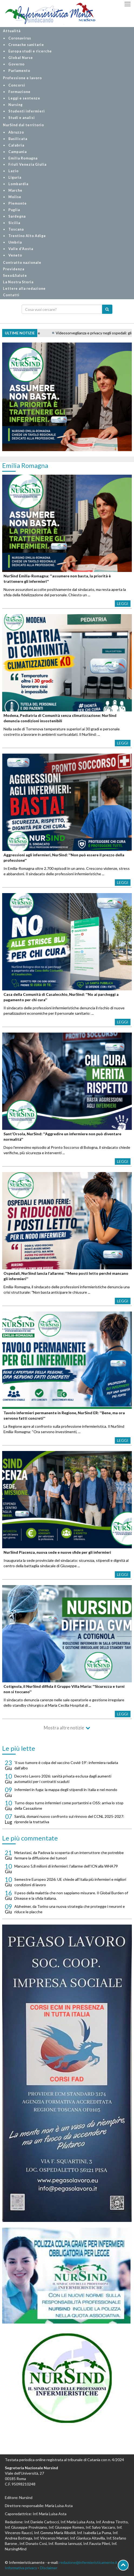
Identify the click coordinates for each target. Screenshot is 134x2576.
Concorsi (16, 85)
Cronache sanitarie (26, 45)
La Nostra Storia (18, 282)
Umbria (15, 242)
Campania (17, 152)
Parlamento (19, 71)
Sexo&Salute (15, 276)
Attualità (12, 31)
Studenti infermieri (26, 111)
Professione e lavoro (22, 78)
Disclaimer (48, 2567)
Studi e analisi (21, 118)
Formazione (19, 92)
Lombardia (18, 184)
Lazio (13, 171)
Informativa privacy (21, 2567)
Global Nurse (20, 58)
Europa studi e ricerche (30, 51)
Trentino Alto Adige (27, 236)
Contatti (11, 295)
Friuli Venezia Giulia (27, 164)
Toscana (16, 229)
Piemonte (17, 203)
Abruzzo (16, 132)
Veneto (15, 255)
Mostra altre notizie (64, 1727)
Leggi (122, 603)
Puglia (14, 210)
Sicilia (14, 223)
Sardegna (17, 216)
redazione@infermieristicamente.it (88, 2562)
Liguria (14, 177)
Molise (14, 197)
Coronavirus (19, 38)
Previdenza (13, 269)
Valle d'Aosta (20, 249)
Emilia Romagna (23, 158)
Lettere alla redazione (24, 289)
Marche (15, 190)
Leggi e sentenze (24, 98)
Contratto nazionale (22, 263)
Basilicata (17, 139)
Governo (16, 64)
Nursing (15, 105)
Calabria (16, 145)
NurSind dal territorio (23, 125)
